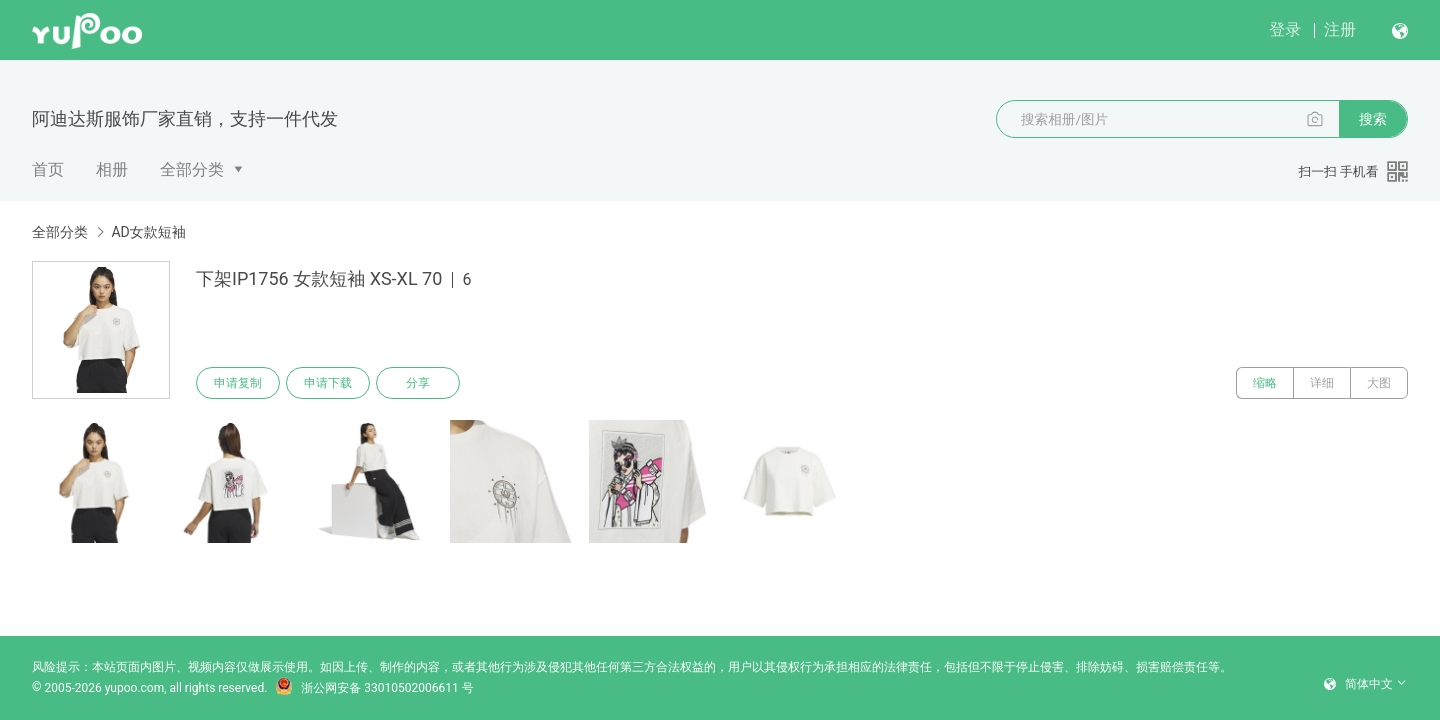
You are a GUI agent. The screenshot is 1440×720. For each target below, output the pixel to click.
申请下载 (328, 383)
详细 (1322, 383)
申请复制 (238, 383)
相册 (112, 169)
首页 (48, 169)
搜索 (1373, 119)
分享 (418, 383)
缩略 (1265, 383)
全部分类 (192, 169)
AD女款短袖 (148, 232)
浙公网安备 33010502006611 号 (374, 688)
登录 (1285, 29)
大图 (1379, 383)
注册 (1340, 29)
